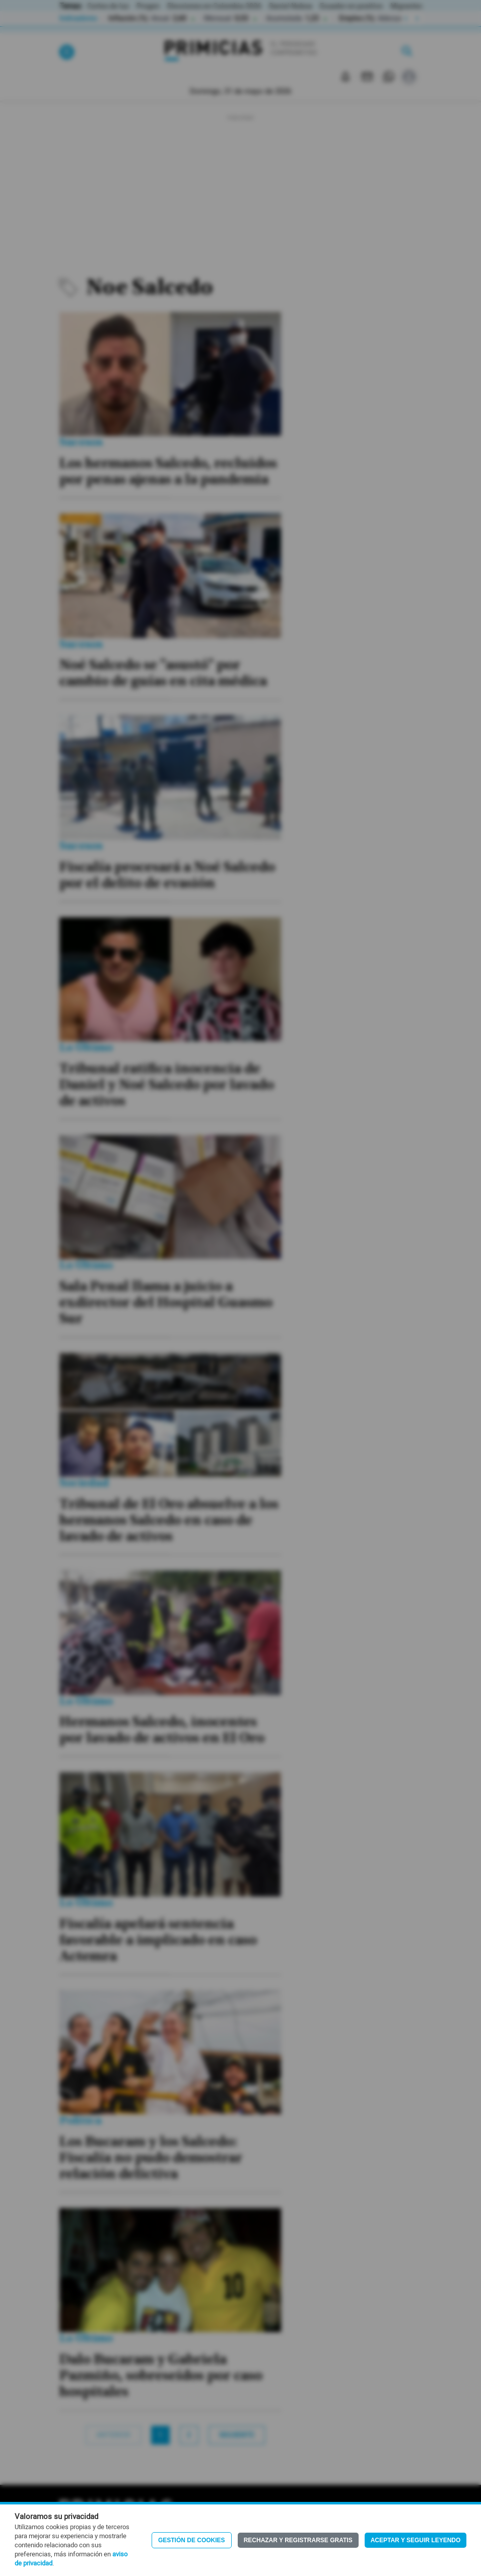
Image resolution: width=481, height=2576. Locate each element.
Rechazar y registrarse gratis (298, 2540)
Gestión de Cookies (191, 2540)
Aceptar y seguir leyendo (416, 2540)
